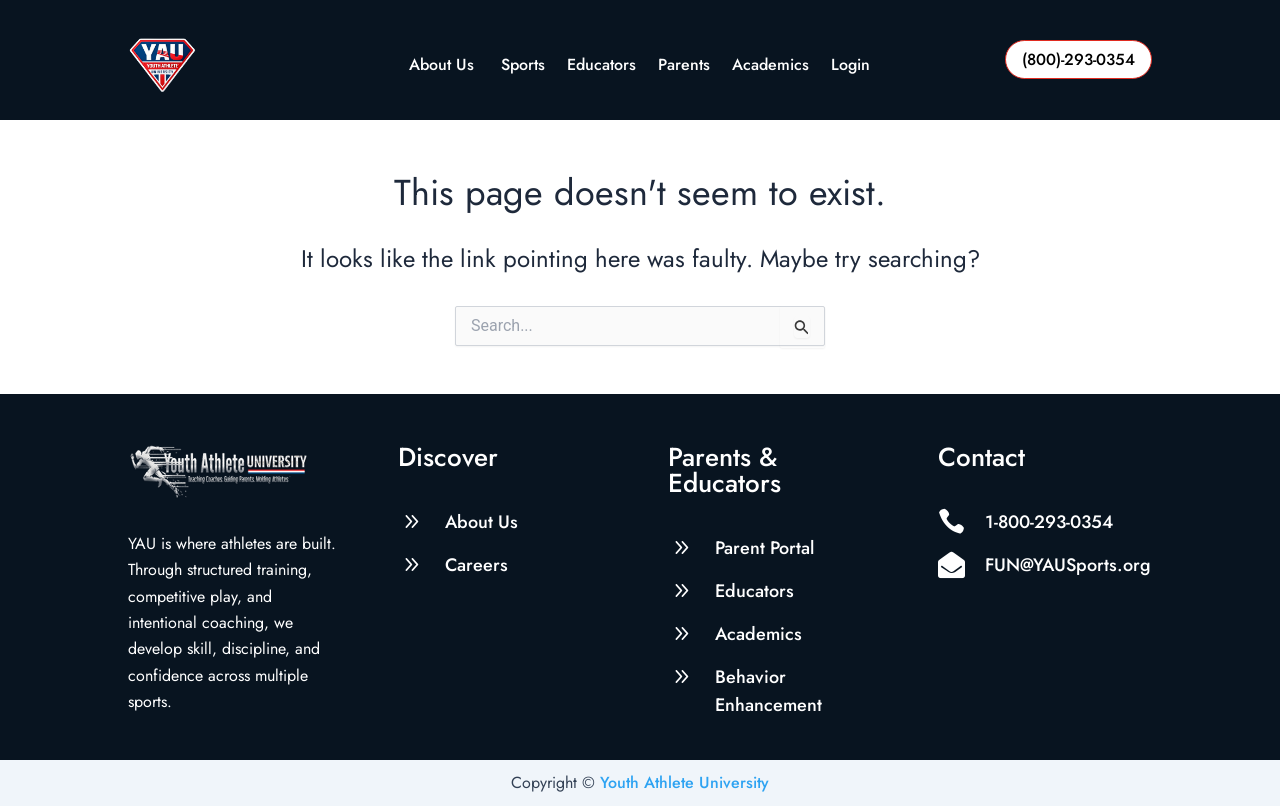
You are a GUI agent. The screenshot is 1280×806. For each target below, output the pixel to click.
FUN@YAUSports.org (1068, 565)
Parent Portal (764, 548)
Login (850, 66)
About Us (444, 66)
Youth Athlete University (684, 782)
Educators (601, 66)
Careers (476, 565)
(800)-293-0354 (1078, 59)
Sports (523, 66)
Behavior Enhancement (768, 691)
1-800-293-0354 (1049, 522)
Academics (770, 66)
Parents (684, 66)
